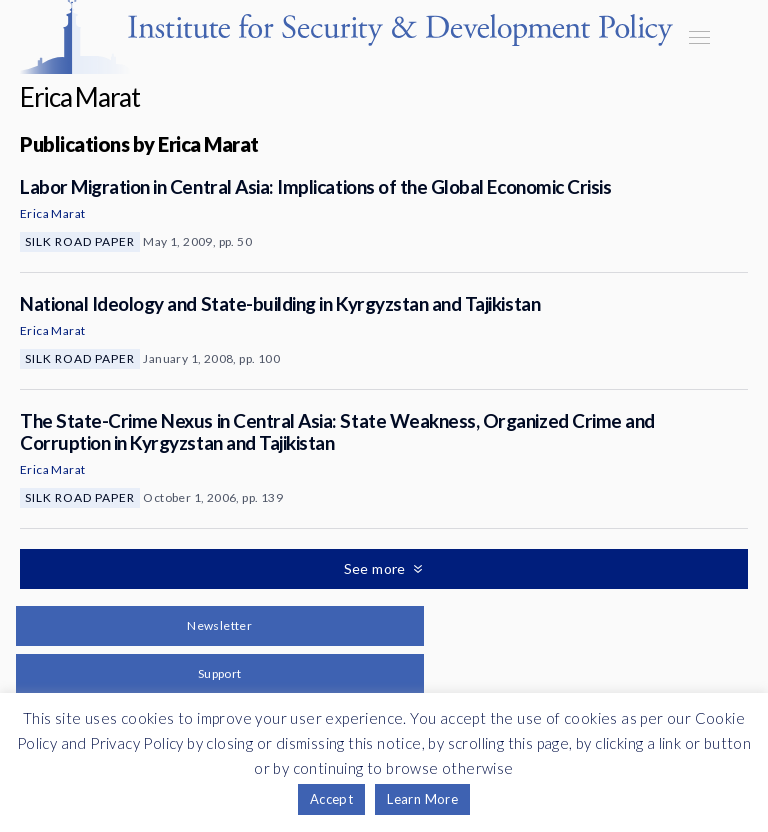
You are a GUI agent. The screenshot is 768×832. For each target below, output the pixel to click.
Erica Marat (52, 213)
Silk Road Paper (80, 241)
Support (220, 673)
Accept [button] (331, 799)
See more (377, 568)
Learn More (422, 799)
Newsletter (219, 625)
